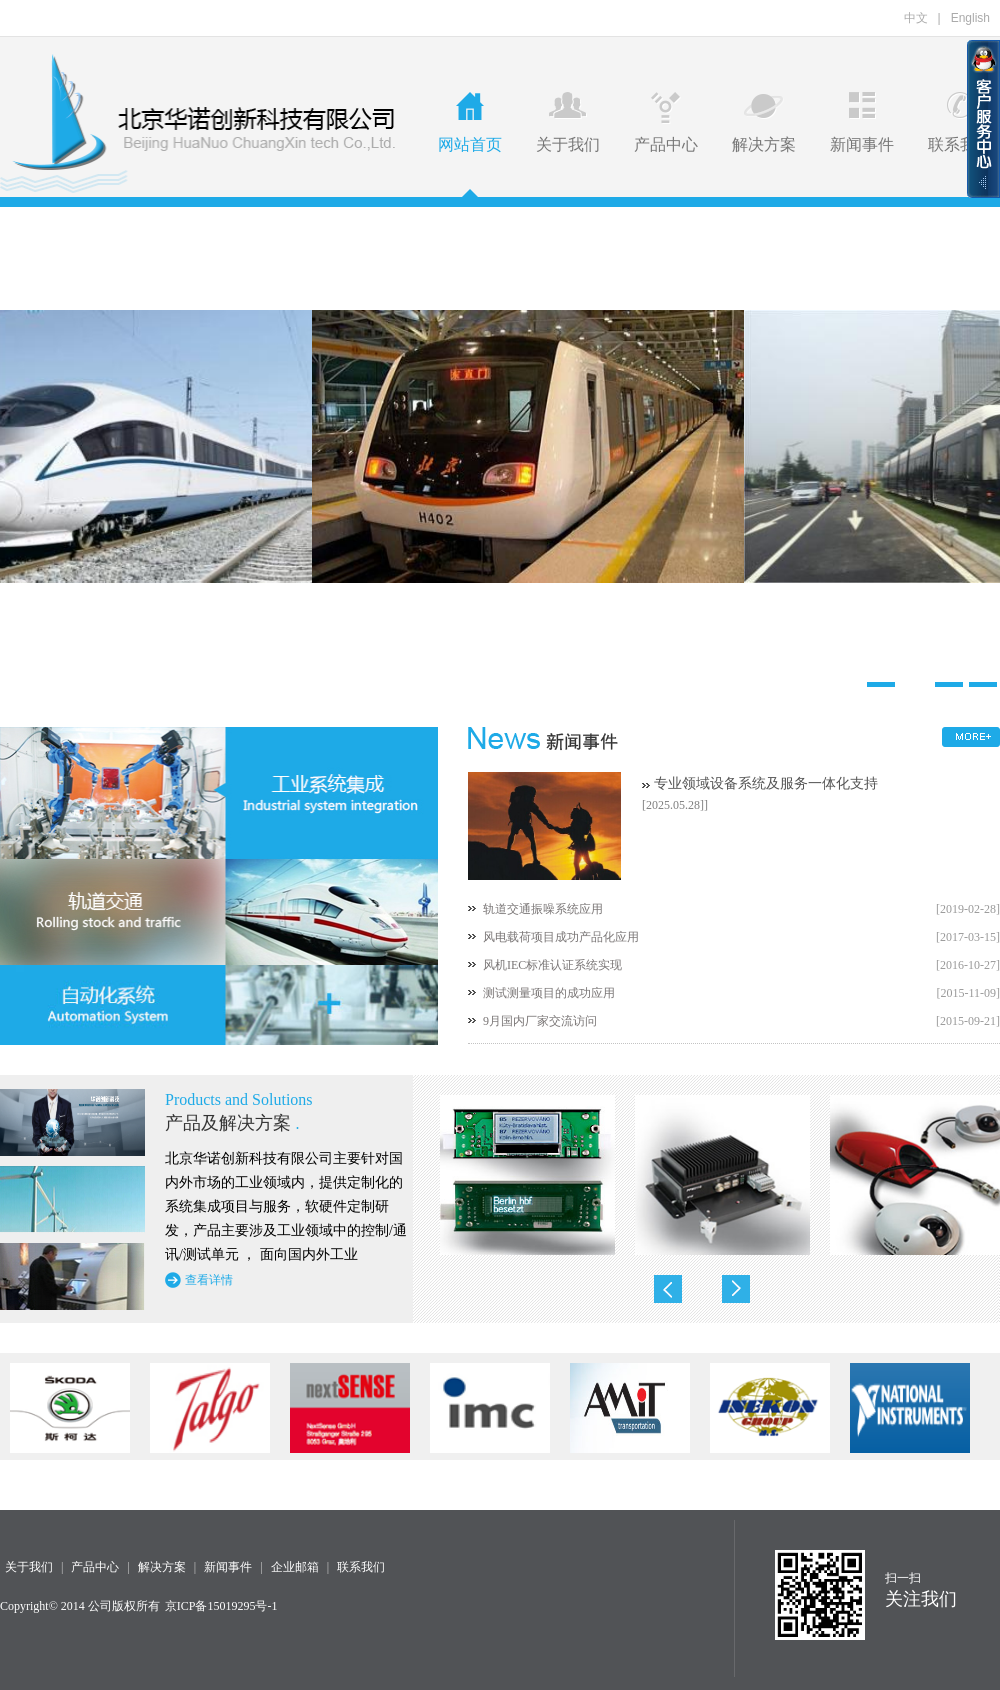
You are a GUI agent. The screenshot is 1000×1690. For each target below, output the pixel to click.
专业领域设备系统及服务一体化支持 (766, 783)
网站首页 (470, 122)
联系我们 (960, 122)
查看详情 (209, 1280)
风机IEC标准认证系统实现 (552, 965)
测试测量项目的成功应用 (549, 993)
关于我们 (568, 122)
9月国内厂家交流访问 (540, 1021)
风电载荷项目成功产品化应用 (561, 937)
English (970, 18)
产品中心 (666, 122)
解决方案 (764, 122)
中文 (916, 18)
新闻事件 (862, 122)
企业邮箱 (295, 1567)
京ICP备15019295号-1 (221, 1606)
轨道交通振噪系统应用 (543, 909)
